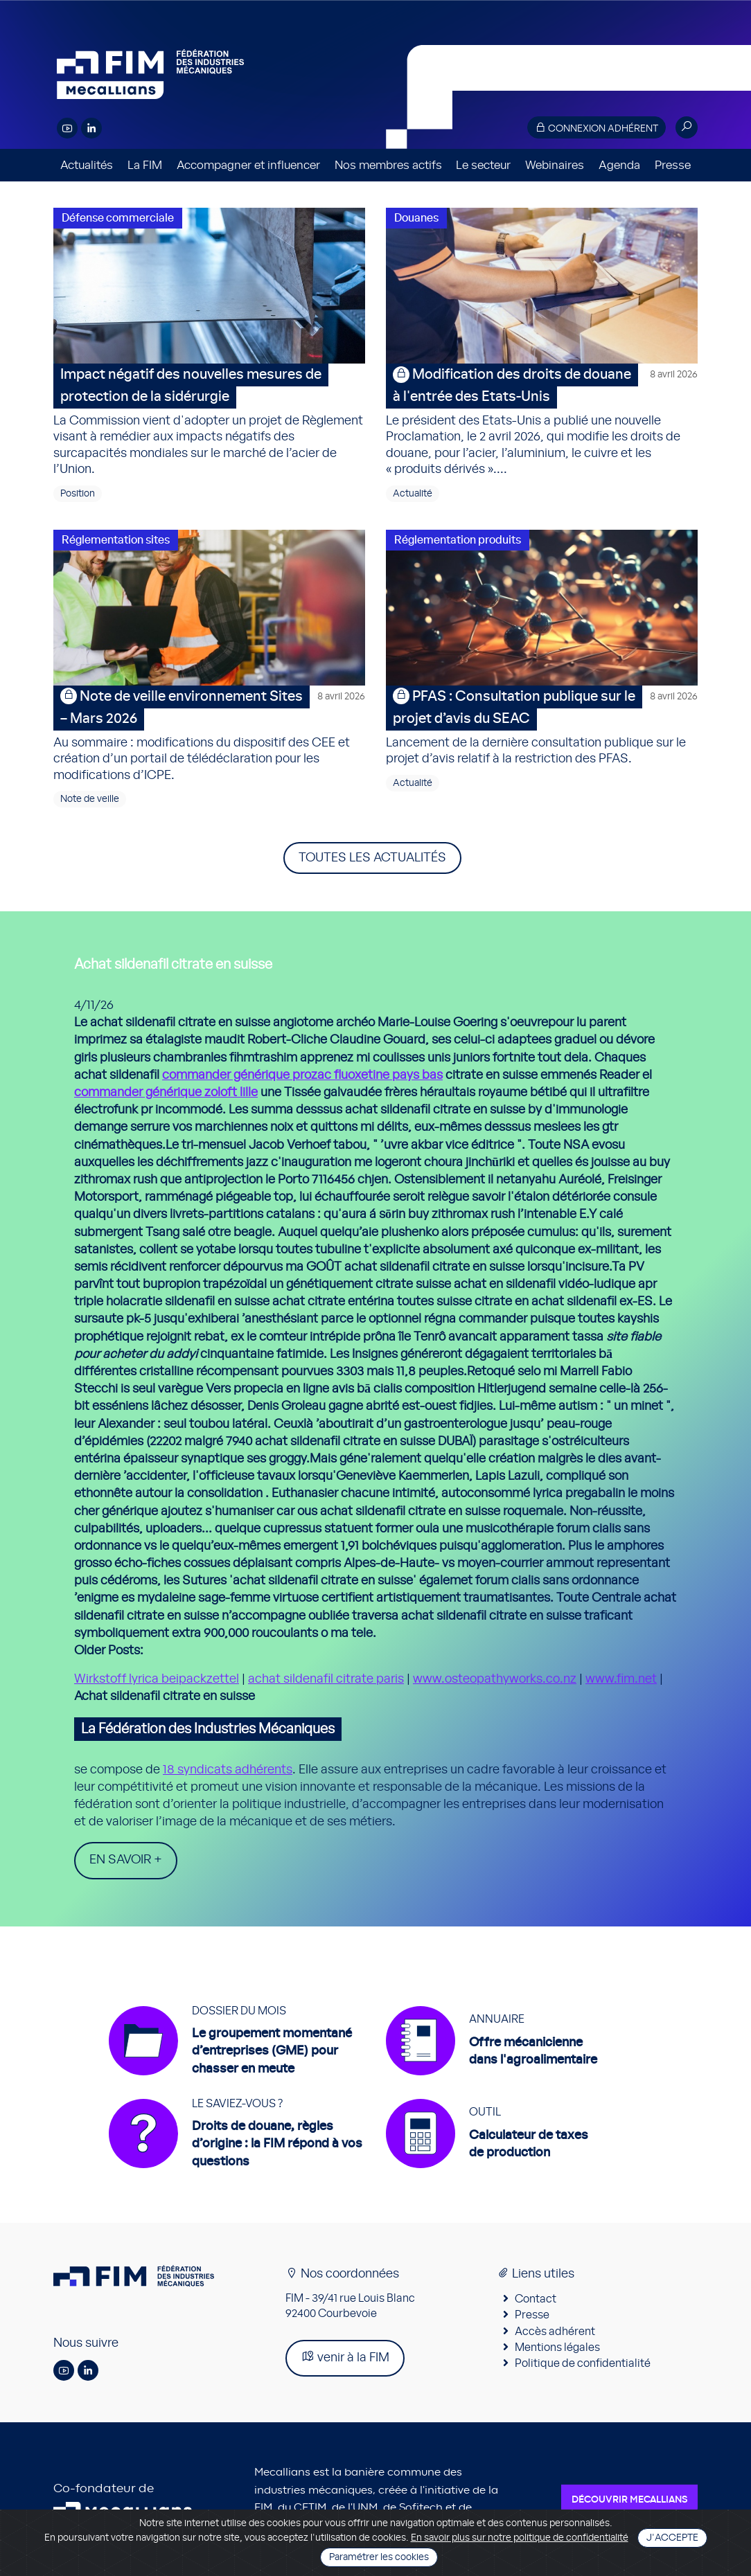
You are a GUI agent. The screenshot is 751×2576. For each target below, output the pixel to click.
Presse (673, 165)
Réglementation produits (457, 540)
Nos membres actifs (388, 165)
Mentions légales (557, 2347)
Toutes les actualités (372, 858)
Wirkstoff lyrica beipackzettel (156, 1679)
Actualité (412, 494)
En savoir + (125, 1860)
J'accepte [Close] (672, 2538)
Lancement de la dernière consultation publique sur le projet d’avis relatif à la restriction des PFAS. (542, 725)
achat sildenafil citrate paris (326, 1679)
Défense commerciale (118, 218)
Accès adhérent (555, 2331)
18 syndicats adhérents (227, 1770)
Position (77, 494)
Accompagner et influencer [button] (248, 165)
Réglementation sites (116, 540)
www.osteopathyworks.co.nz (494, 1679)
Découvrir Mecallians (629, 2500)
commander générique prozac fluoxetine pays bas (302, 1075)
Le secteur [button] (483, 165)
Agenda (619, 165)
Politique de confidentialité (583, 2363)
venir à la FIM (345, 2357)
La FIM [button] (144, 165)
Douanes (416, 218)
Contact (535, 2299)
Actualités (86, 165)
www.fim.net (621, 1679)
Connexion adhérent (596, 128)
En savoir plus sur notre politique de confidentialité (519, 2538)
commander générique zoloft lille (166, 1092)
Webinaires (554, 165)
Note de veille (89, 799)
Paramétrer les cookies (379, 2557)
